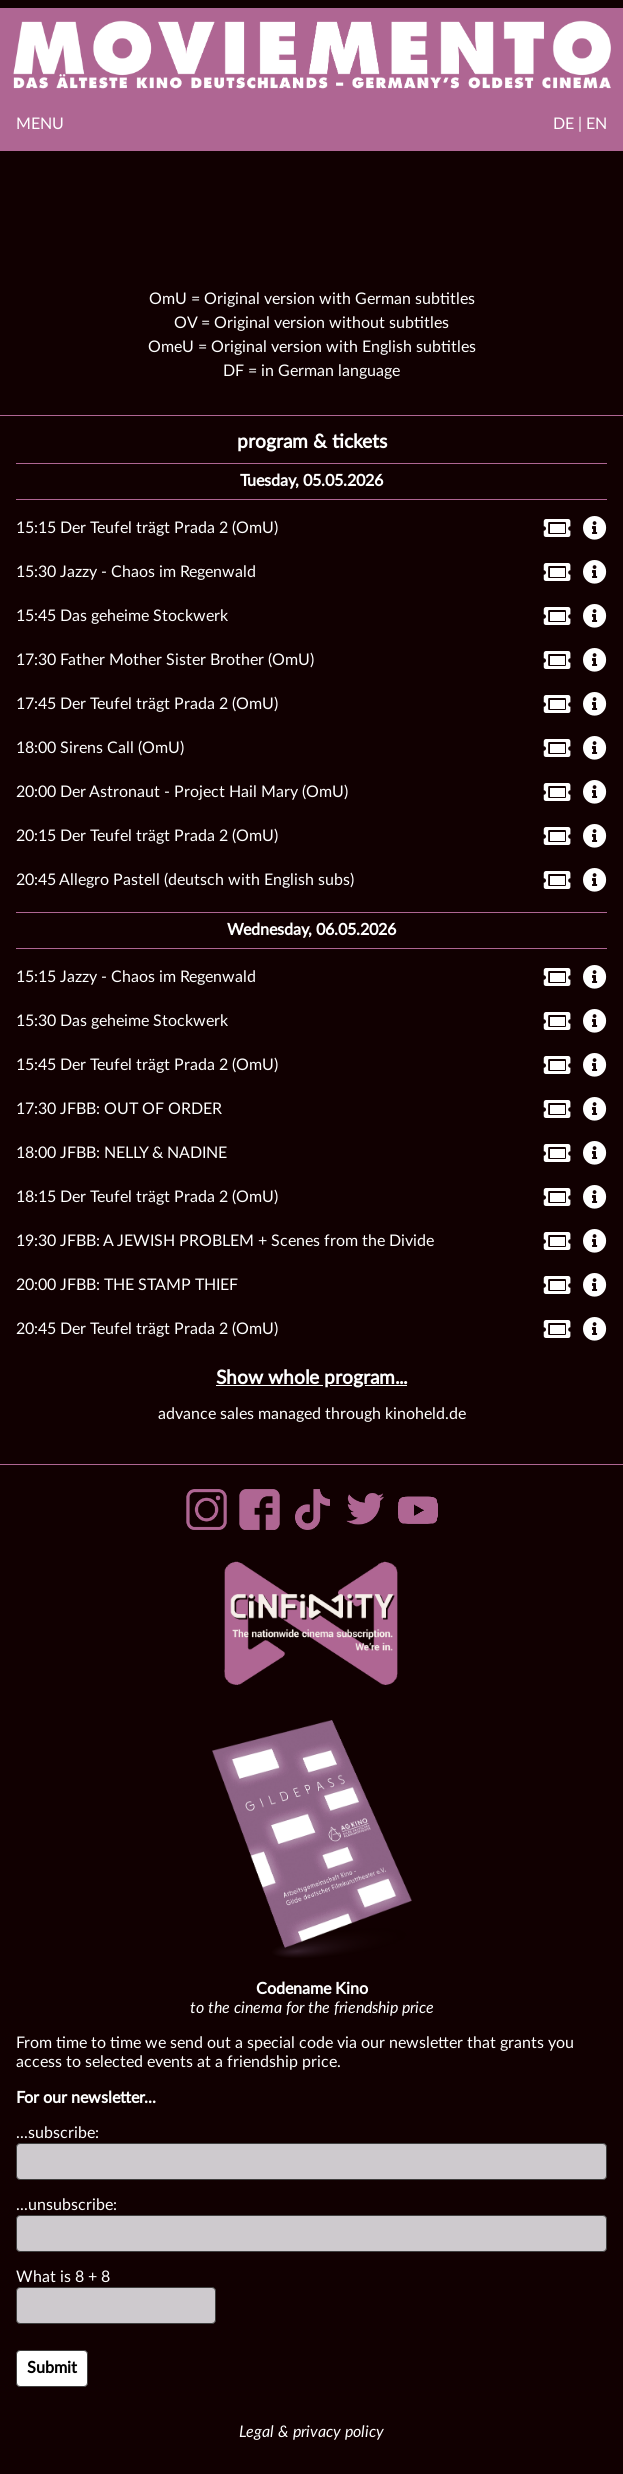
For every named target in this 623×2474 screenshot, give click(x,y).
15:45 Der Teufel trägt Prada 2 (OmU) (147, 1065)
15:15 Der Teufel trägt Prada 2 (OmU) (147, 528)
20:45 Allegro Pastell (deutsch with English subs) (185, 880)
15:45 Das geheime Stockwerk (122, 616)
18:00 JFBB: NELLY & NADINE (121, 1153)
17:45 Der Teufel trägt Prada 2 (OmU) (147, 704)
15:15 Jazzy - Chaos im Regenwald (136, 977)
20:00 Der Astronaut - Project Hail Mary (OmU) (182, 792)
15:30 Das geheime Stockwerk (122, 1021)
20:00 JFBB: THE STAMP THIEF (127, 1285)
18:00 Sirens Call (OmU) (100, 748)
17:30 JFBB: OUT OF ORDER (119, 1109)
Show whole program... (311, 1378)
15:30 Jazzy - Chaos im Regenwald (136, 572)
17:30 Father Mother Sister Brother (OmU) (165, 660)
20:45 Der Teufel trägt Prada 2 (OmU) (147, 1329)
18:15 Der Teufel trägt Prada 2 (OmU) (147, 1197)
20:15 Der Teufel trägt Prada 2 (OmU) (147, 836)
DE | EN (580, 124)
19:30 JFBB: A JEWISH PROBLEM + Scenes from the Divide (225, 1241)
